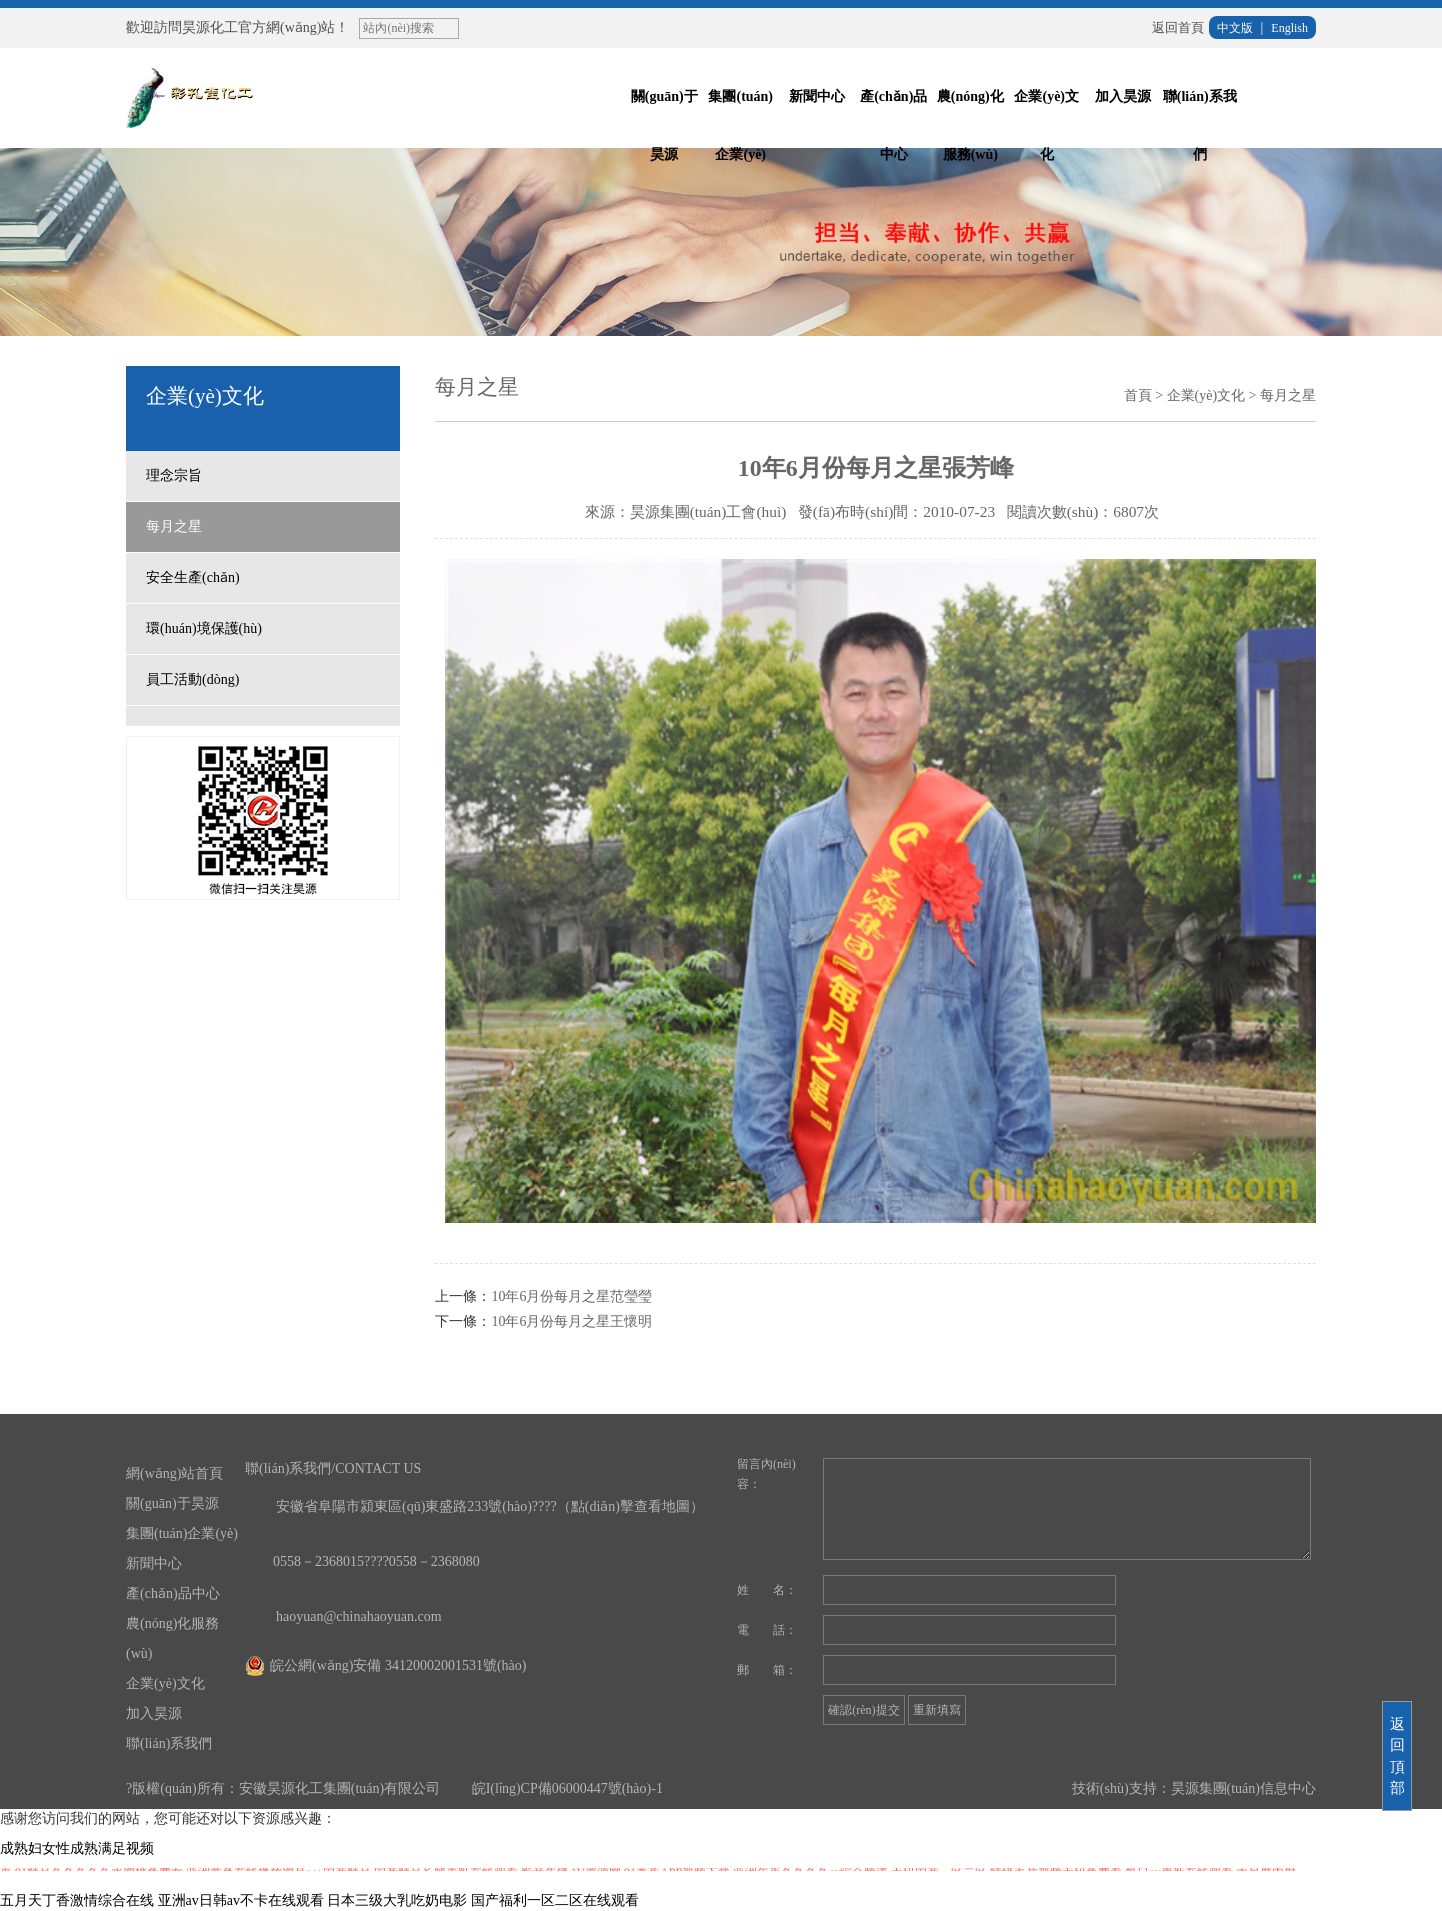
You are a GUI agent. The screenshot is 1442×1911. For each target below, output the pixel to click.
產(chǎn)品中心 (893, 125)
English (1289, 28)
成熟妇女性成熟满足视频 (77, 1848)
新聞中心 (817, 96)
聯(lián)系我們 (1200, 125)
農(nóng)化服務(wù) (970, 125)
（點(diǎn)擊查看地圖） (630, 1506)
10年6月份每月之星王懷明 (571, 1321)
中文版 (1235, 28)
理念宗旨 (174, 475)
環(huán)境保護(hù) (204, 628)
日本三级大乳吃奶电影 (397, 1900)
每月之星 (174, 526)
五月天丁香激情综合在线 (77, 1900)
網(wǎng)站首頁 (174, 1473)
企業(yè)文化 (1046, 125)
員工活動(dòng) (192, 679)
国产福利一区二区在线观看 (555, 1900)
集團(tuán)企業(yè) (740, 125)
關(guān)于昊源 (664, 125)
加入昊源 (1123, 96)
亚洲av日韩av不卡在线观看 (241, 1900)
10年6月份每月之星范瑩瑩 (571, 1296)
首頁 (1138, 395)
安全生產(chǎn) (193, 577)
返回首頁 (1178, 27)
